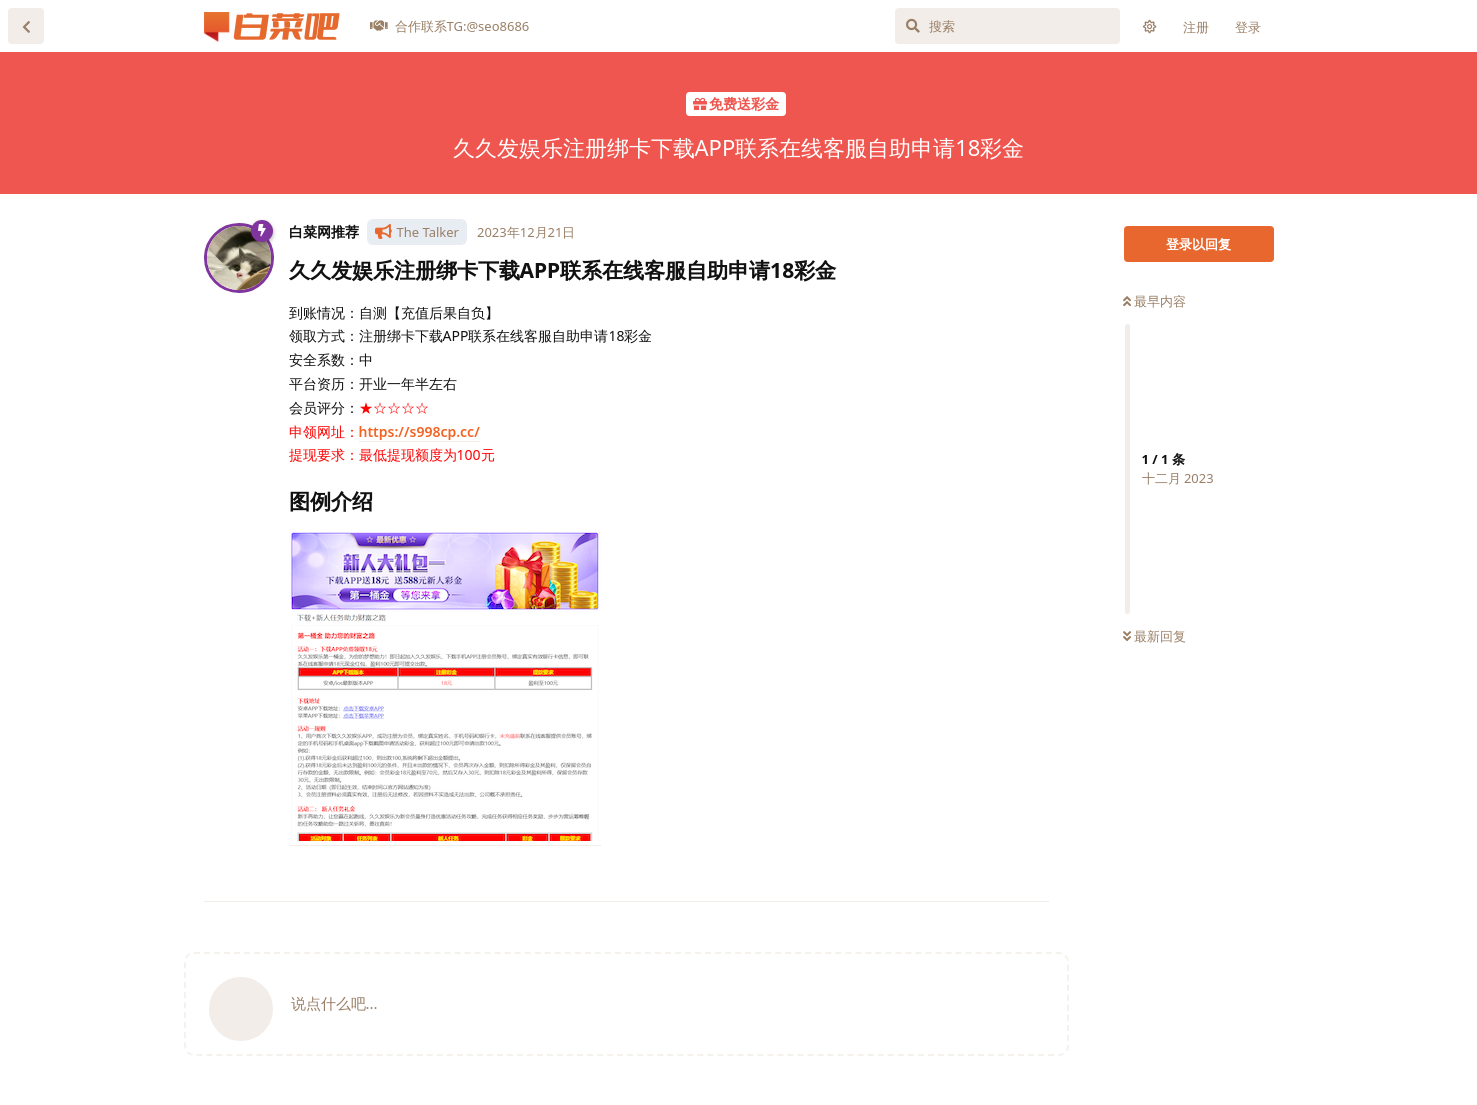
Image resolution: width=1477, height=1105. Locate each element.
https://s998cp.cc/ (419, 431)
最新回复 (1154, 636)
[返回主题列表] (26, 26)
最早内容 (1154, 301)
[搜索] (1007, 26)
